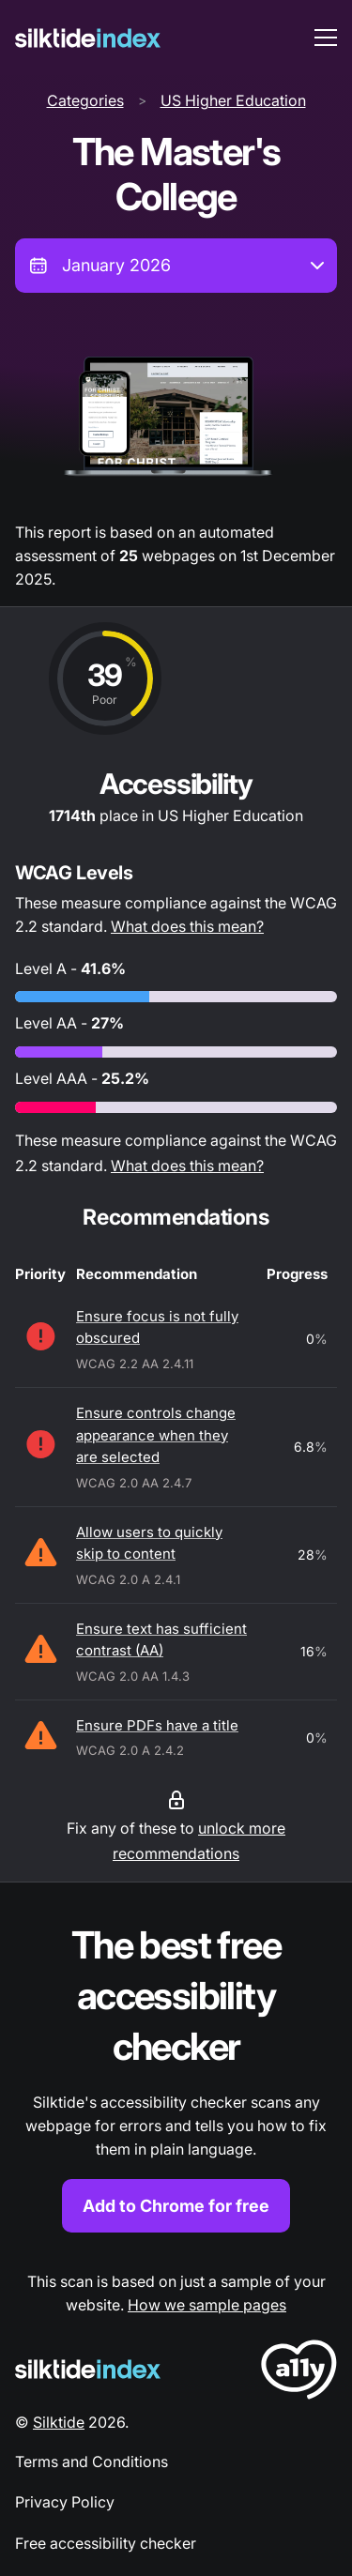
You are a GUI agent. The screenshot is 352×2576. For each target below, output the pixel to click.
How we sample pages (207, 2304)
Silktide (58, 2422)
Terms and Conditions (91, 2461)
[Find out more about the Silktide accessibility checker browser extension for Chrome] (176, 2076)
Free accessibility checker (105, 2543)
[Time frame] (176, 265)
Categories (85, 100)
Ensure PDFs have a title (157, 1725)
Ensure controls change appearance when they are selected (156, 1435)
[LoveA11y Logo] (299, 2373)
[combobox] (176, 265)
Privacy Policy (65, 2501)
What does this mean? (187, 926)
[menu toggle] (325, 37)
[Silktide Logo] (88, 2369)
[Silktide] (88, 38)
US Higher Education (233, 100)
